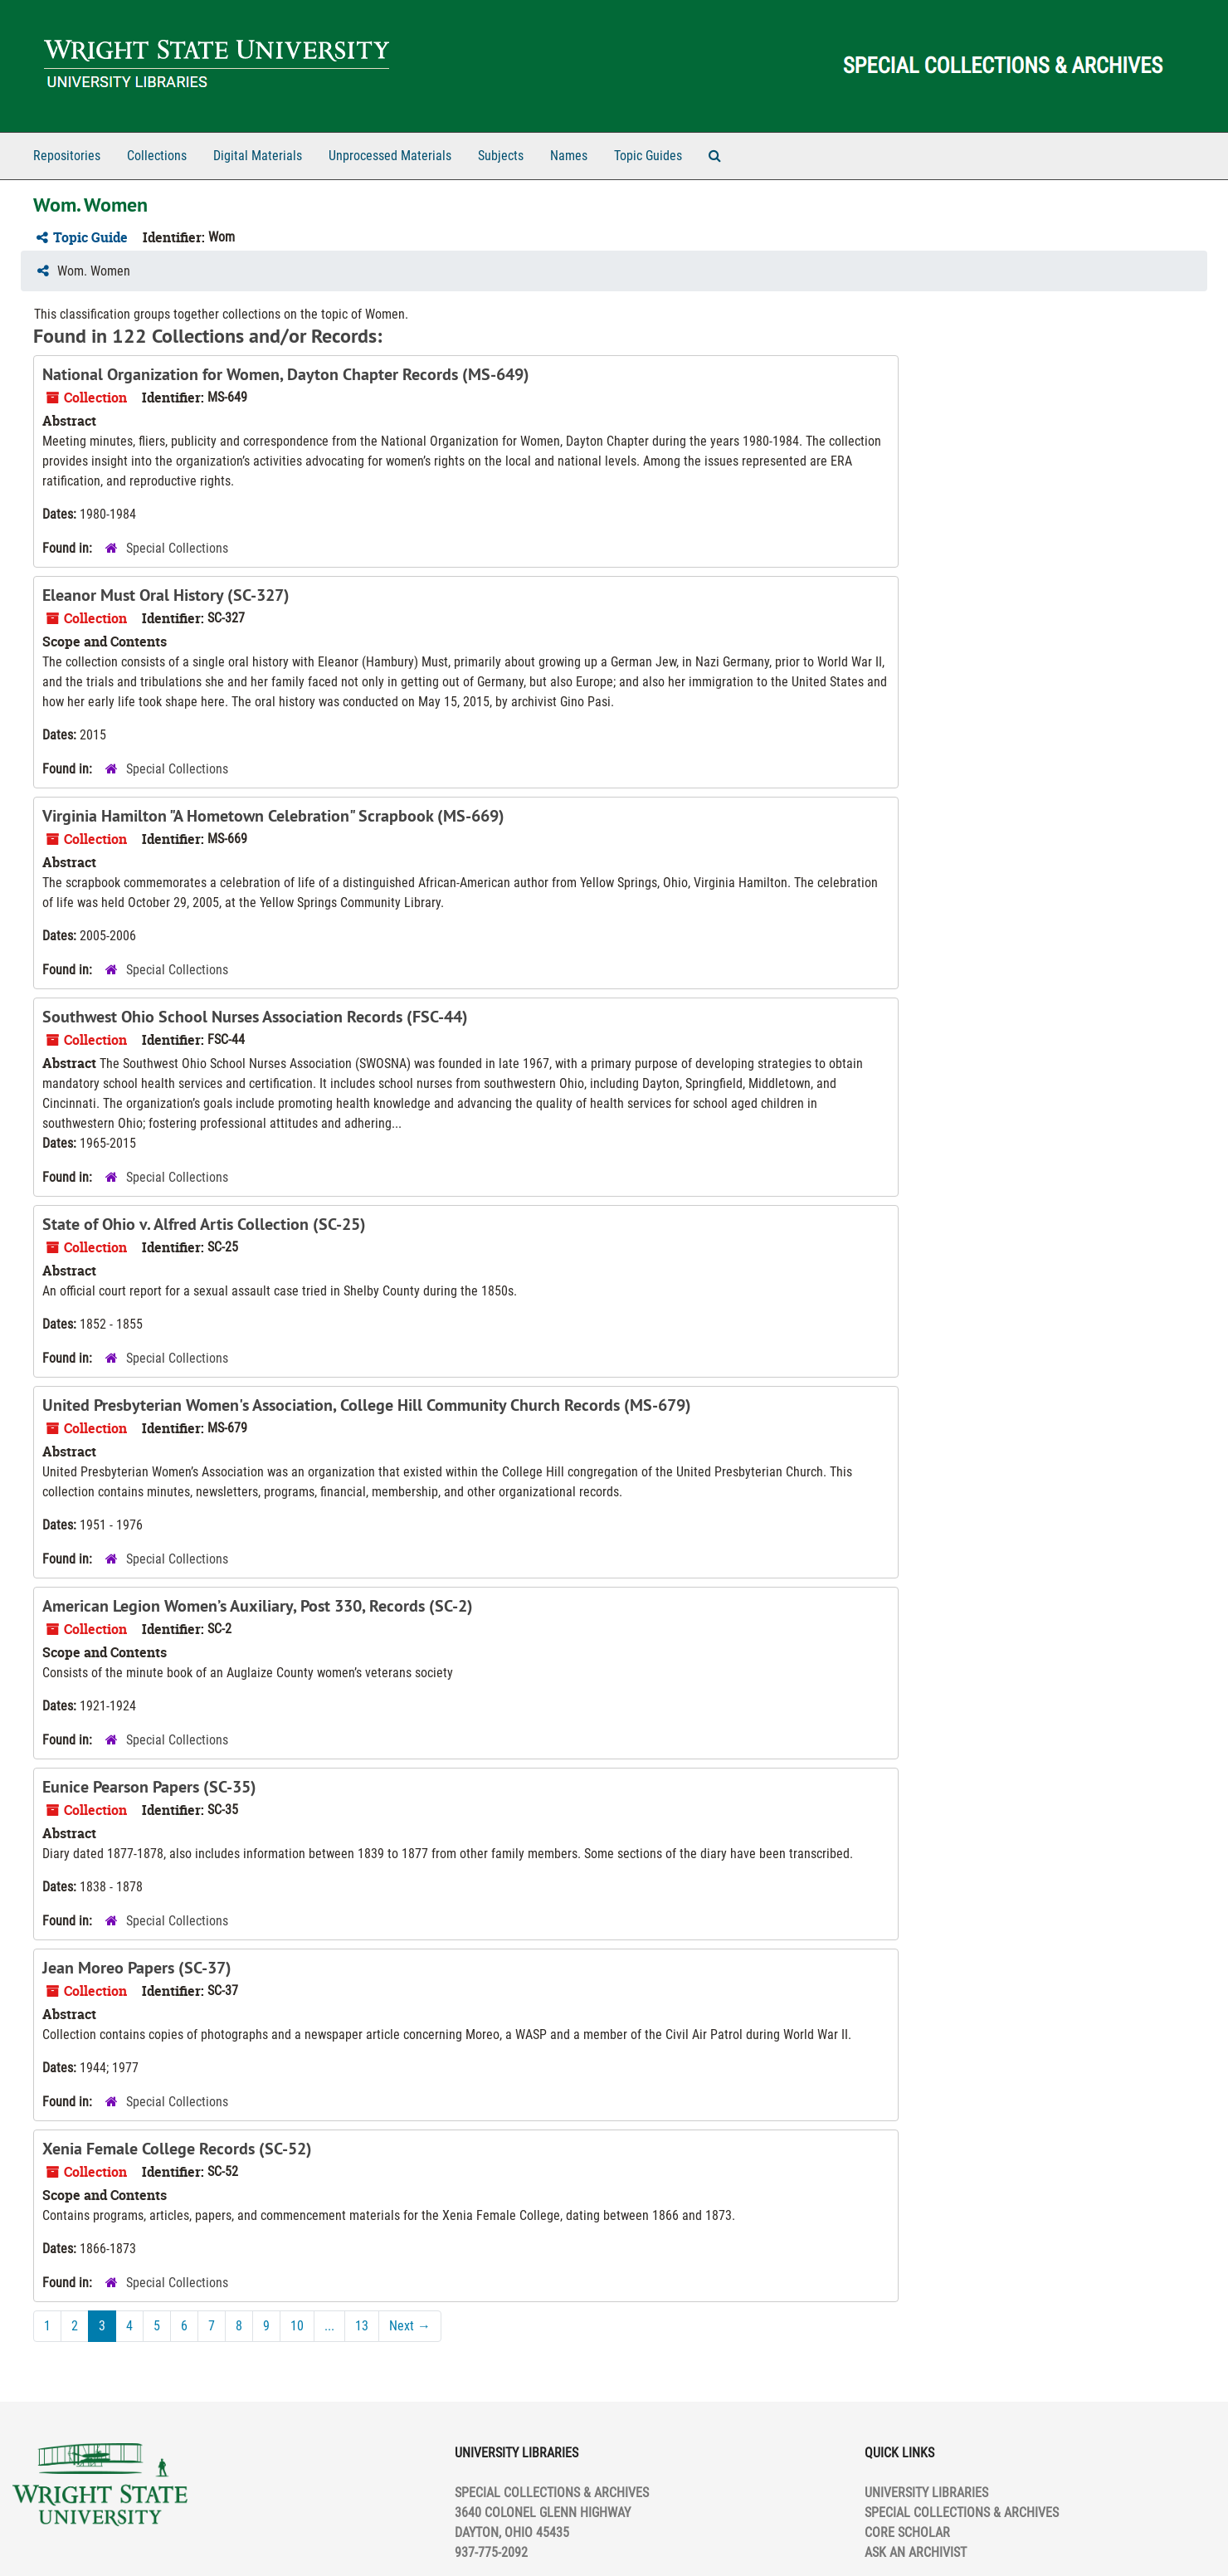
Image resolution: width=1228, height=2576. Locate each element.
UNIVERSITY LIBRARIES (926, 2492)
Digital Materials (257, 155)
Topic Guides (648, 155)
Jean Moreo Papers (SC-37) (136, 1967)
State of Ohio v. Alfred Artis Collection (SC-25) (204, 1224)
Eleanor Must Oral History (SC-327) (166, 595)
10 (297, 2326)
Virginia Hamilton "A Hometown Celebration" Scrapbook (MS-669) (273, 816)
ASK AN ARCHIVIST (916, 2552)
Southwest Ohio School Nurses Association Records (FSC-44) (255, 1016)
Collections (157, 155)
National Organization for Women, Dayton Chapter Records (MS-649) (285, 374)
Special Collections (177, 548)
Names (568, 155)
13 (361, 2326)
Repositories (66, 155)
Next (410, 2326)
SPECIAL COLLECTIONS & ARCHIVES (962, 2512)
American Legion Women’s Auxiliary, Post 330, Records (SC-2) (257, 1606)
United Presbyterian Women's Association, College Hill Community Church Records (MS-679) (366, 1405)
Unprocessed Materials (390, 155)
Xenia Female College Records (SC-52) (177, 2148)
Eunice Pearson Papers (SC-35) (149, 1787)
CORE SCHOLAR (907, 2532)
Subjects (501, 155)
